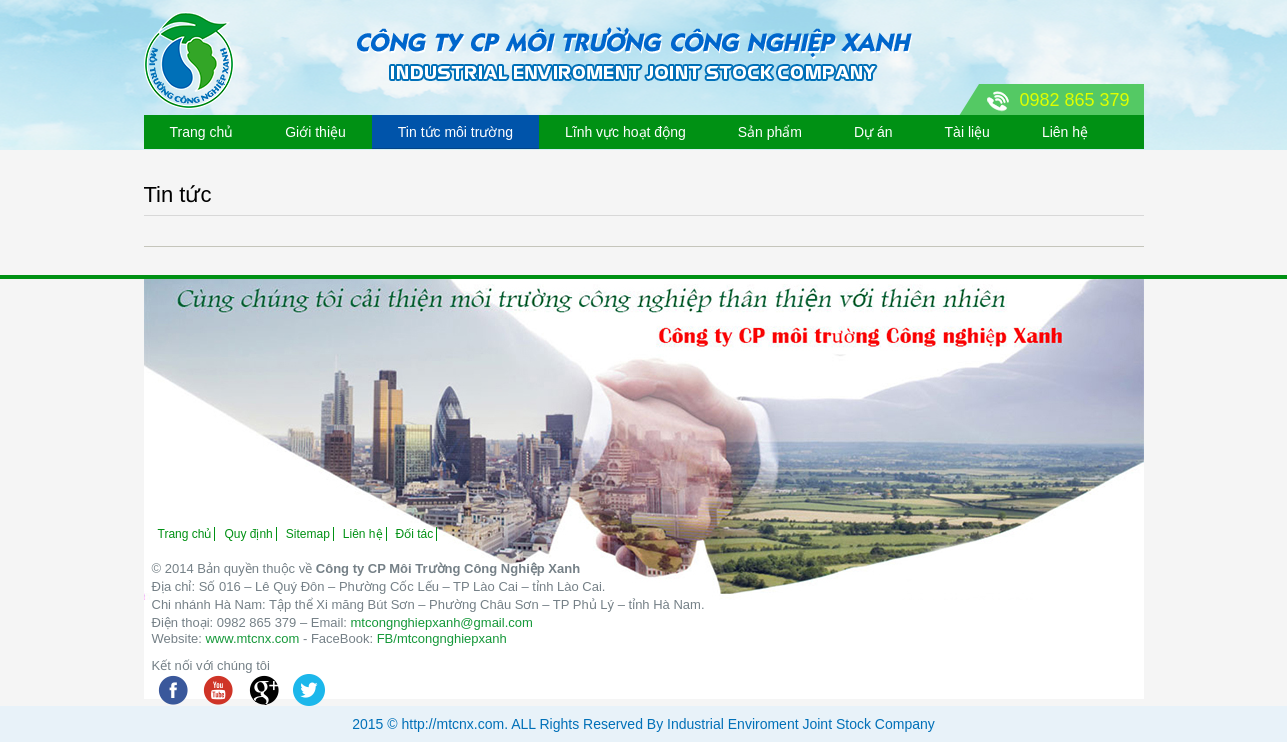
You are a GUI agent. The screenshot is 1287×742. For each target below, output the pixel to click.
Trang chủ (202, 132)
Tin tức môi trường (455, 132)
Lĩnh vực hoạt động (625, 132)
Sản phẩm (770, 132)
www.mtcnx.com (252, 638)
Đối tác (415, 534)
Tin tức (178, 194)
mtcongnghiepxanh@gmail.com (442, 622)
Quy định (248, 534)
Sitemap (308, 534)
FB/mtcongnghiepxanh (442, 638)
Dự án (873, 132)
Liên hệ (1065, 132)
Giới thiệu (315, 132)
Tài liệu (967, 132)
